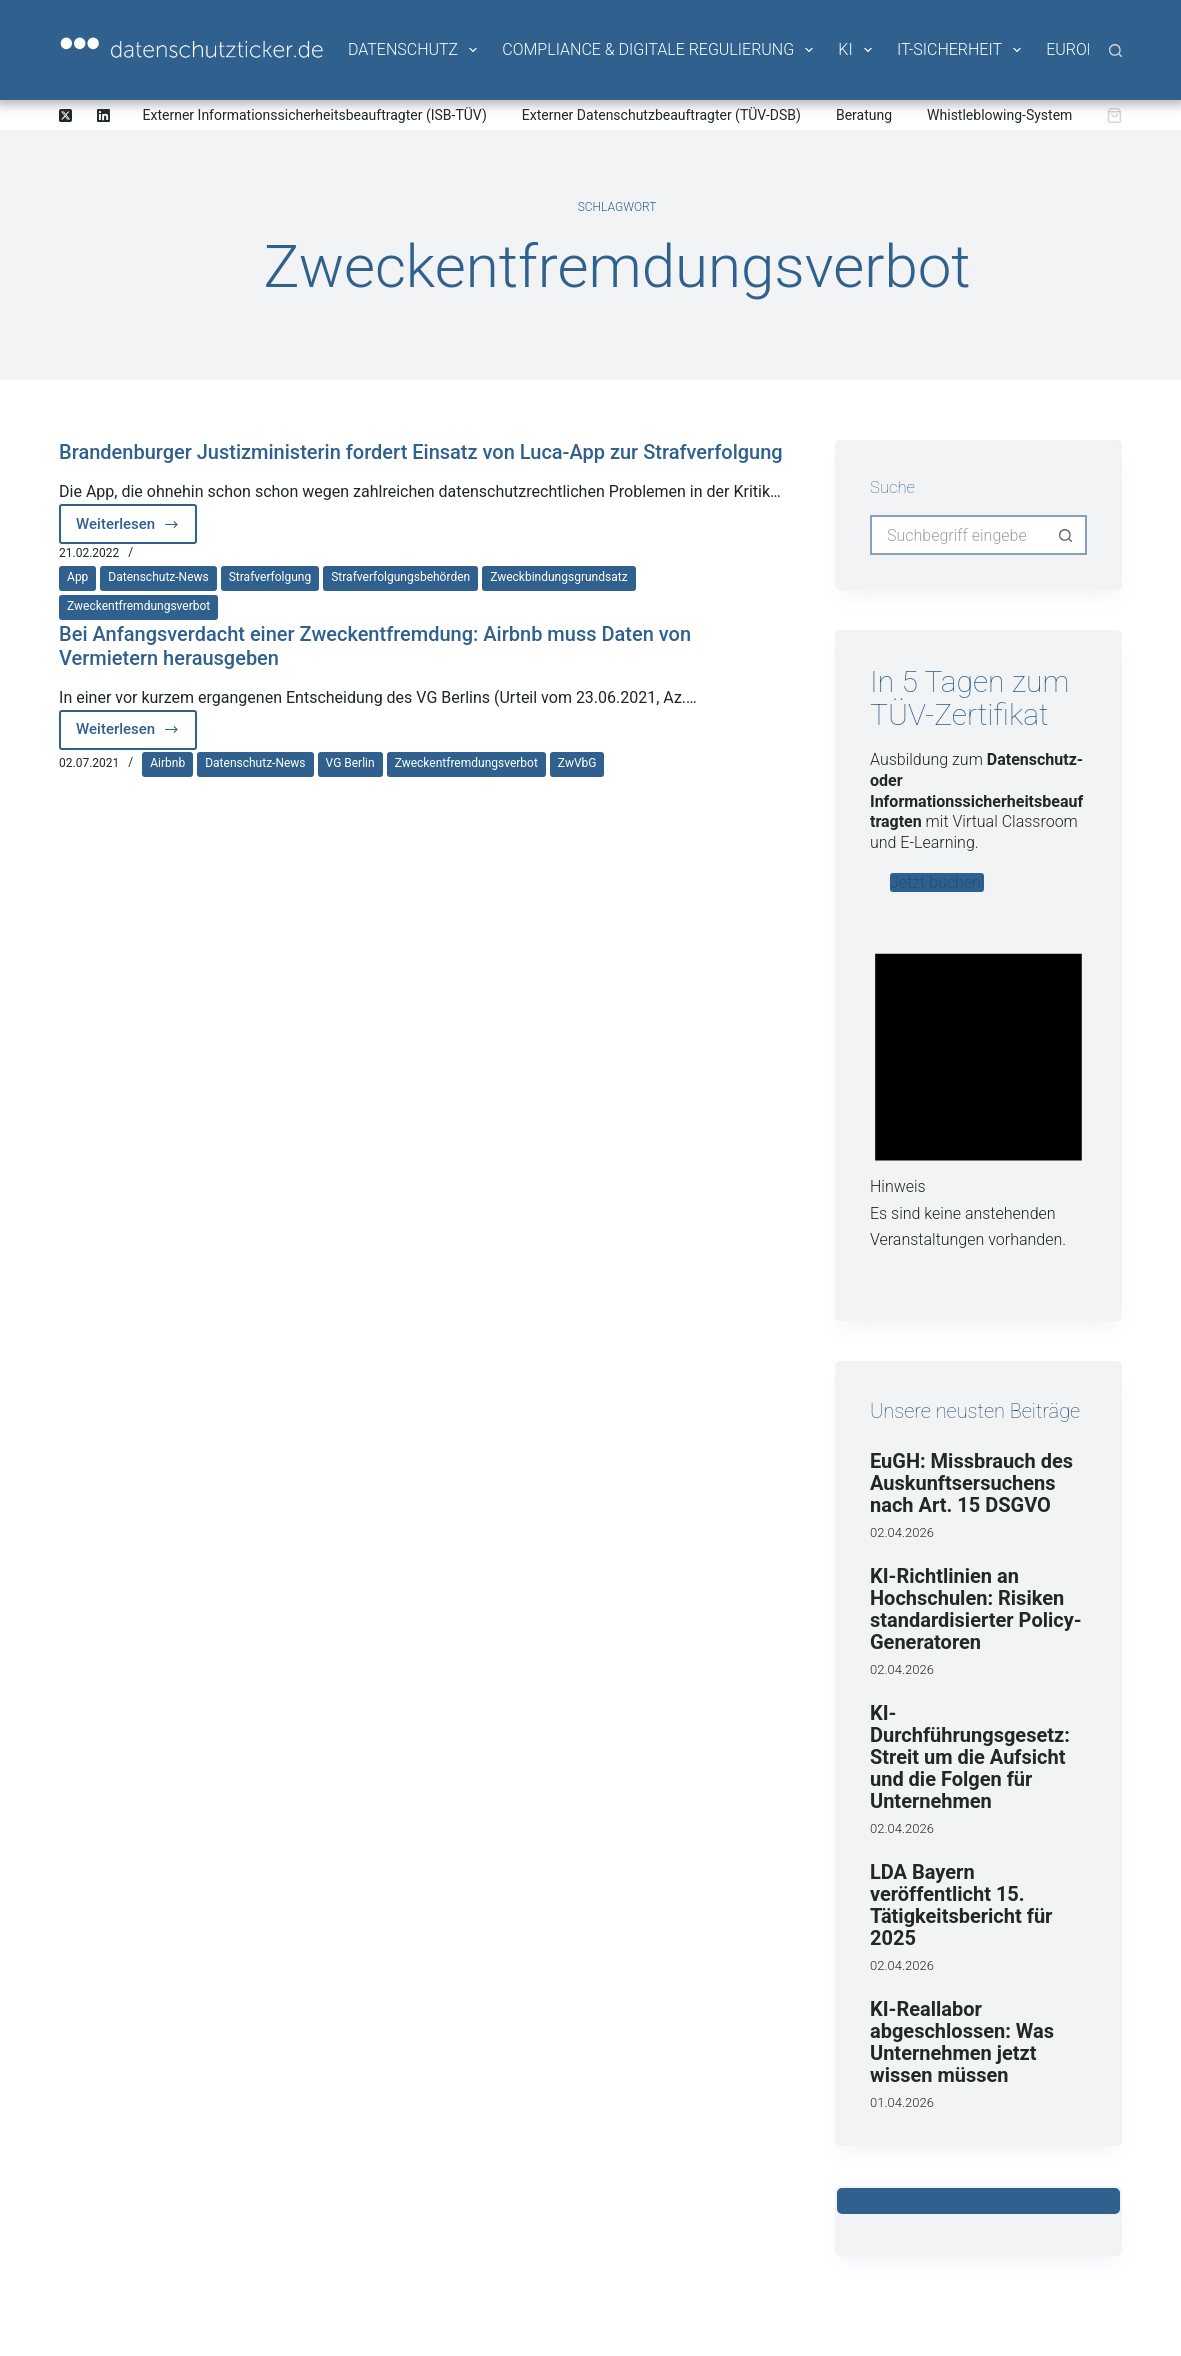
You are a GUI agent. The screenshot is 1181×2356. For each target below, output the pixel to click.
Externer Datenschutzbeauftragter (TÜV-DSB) (661, 115)
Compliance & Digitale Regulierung (659, 50)
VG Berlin (350, 763)
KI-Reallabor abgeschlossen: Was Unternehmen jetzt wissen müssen (962, 2042)
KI (856, 50)
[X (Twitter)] (65, 115)
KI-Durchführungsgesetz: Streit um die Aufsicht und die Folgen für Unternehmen (970, 1757)
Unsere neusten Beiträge (975, 1411)
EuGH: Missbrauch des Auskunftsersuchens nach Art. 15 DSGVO (971, 1483)
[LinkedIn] (103, 115)
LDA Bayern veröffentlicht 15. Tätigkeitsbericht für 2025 (961, 1905)
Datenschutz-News (158, 577)
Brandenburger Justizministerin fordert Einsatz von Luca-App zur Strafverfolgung (421, 452)
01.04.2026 (902, 2102)
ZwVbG (577, 763)
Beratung (864, 115)
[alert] (978, 1090)
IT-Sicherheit (960, 50)
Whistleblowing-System (999, 115)
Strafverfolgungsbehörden (400, 577)
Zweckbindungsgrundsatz (558, 577)
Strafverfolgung (270, 577)
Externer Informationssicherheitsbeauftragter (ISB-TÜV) (315, 115)
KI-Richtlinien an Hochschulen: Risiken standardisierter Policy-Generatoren (976, 1609)
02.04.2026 (902, 1532)
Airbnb (167, 763)
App (77, 577)
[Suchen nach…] (958, 535)
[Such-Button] (1067, 535)
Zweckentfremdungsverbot (138, 606)
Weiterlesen (136, 529)
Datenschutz (414, 50)
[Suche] (1115, 50)
